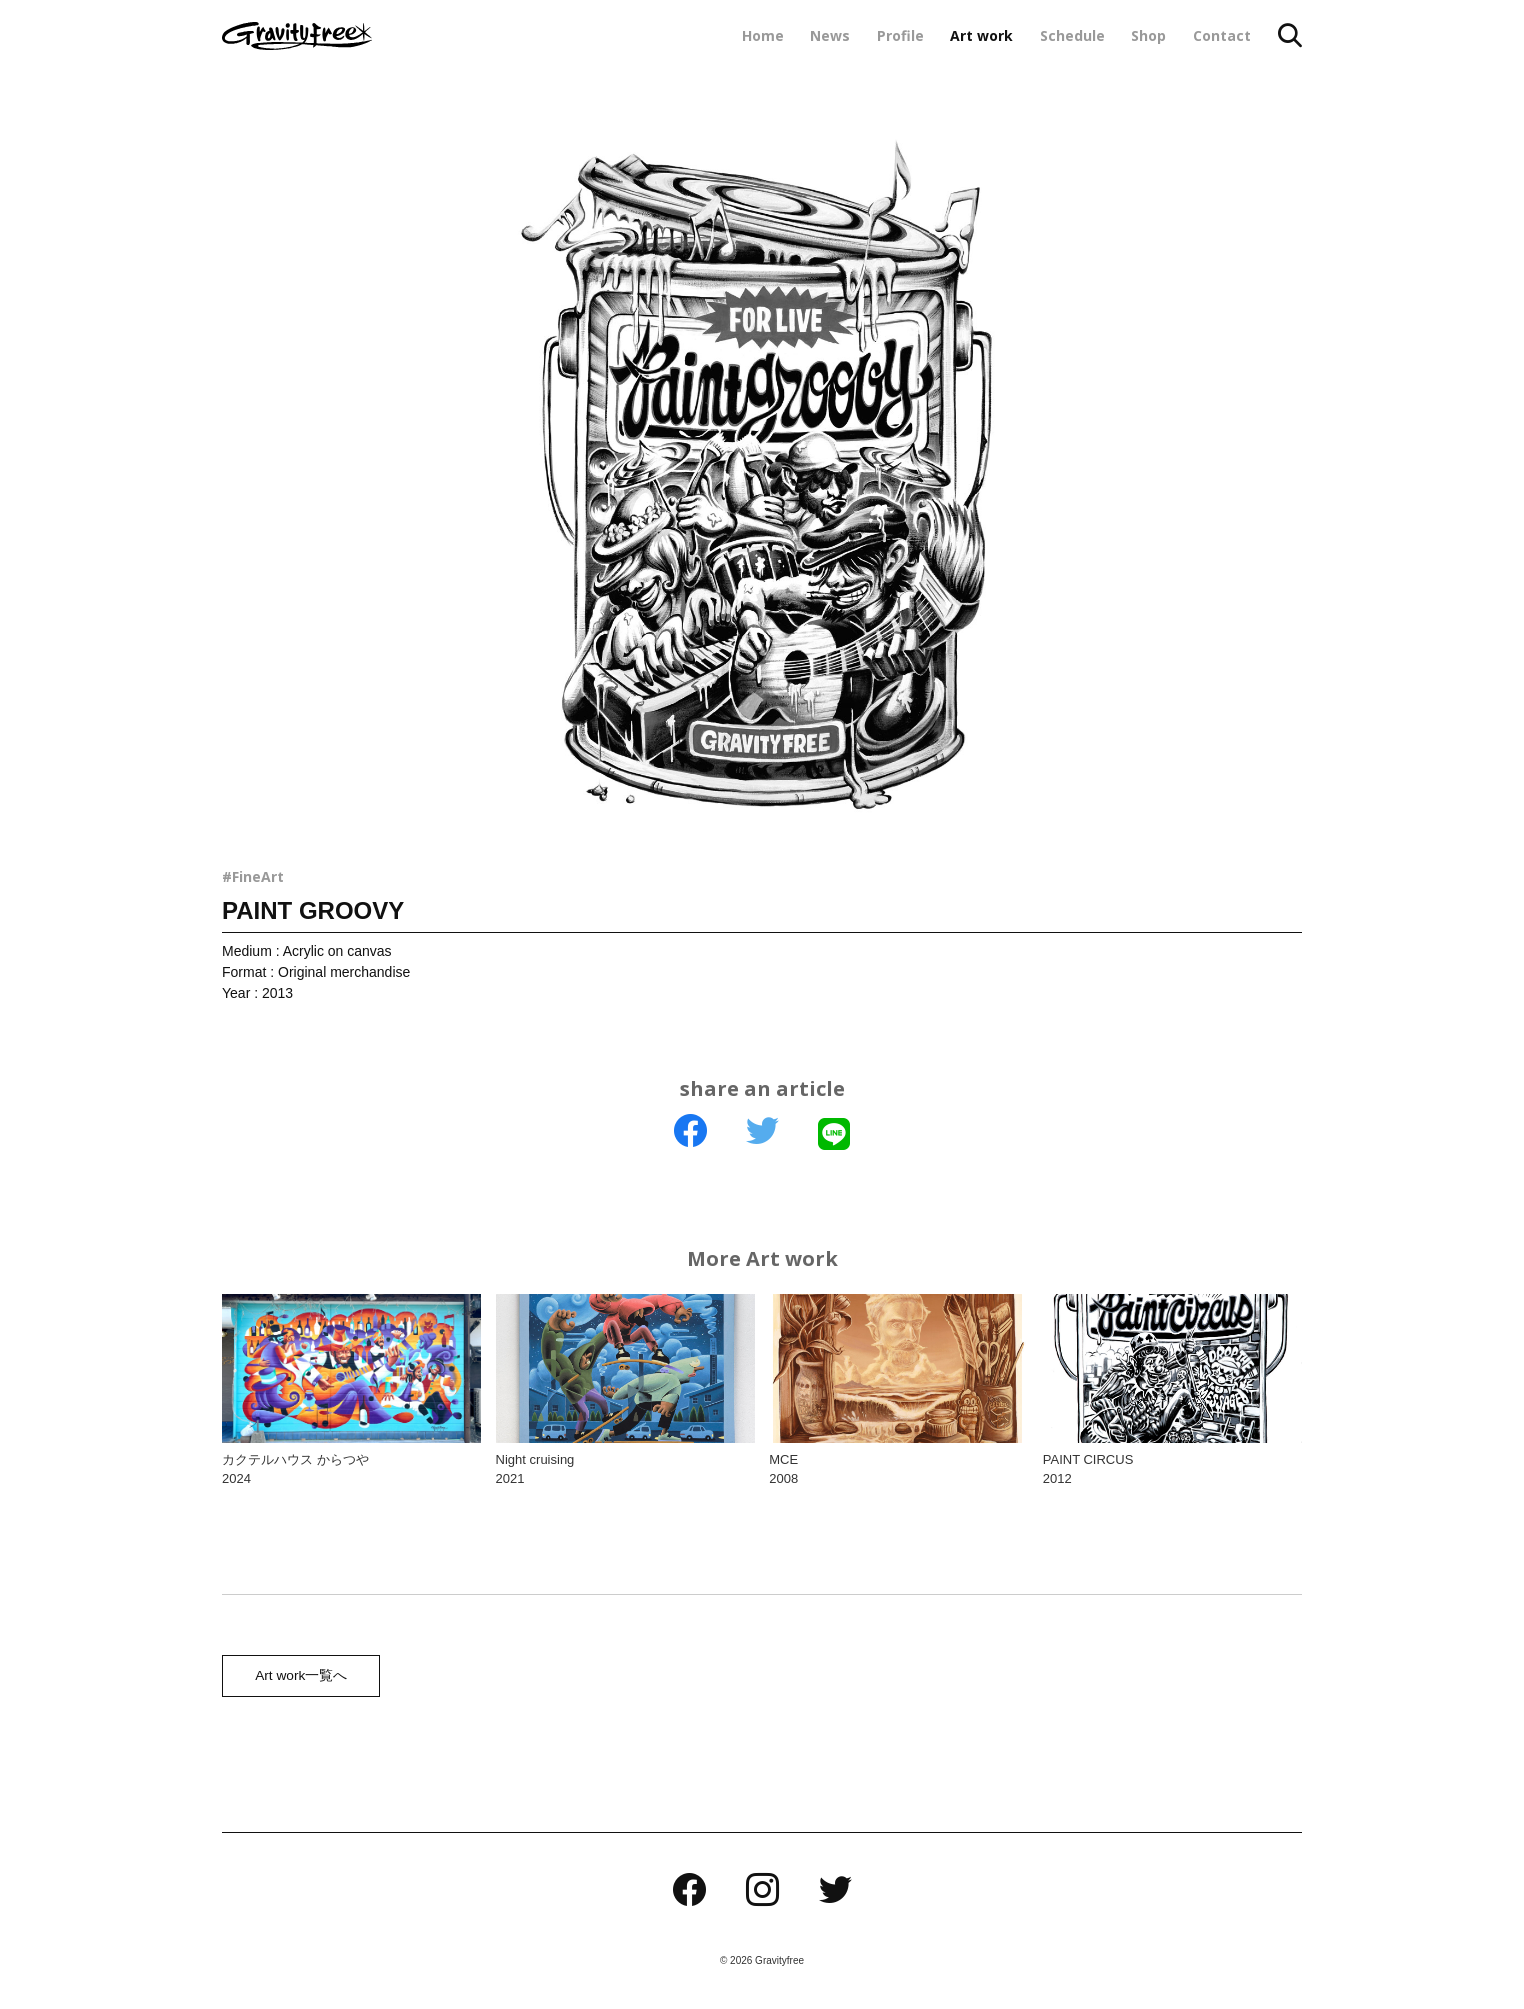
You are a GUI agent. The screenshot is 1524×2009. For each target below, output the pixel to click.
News (830, 35)
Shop (1148, 35)
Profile (900, 35)
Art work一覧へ (298, 1678)
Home (763, 35)
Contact (1222, 35)
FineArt (258, 876)
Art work (981, 35)
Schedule (1072, 35)
